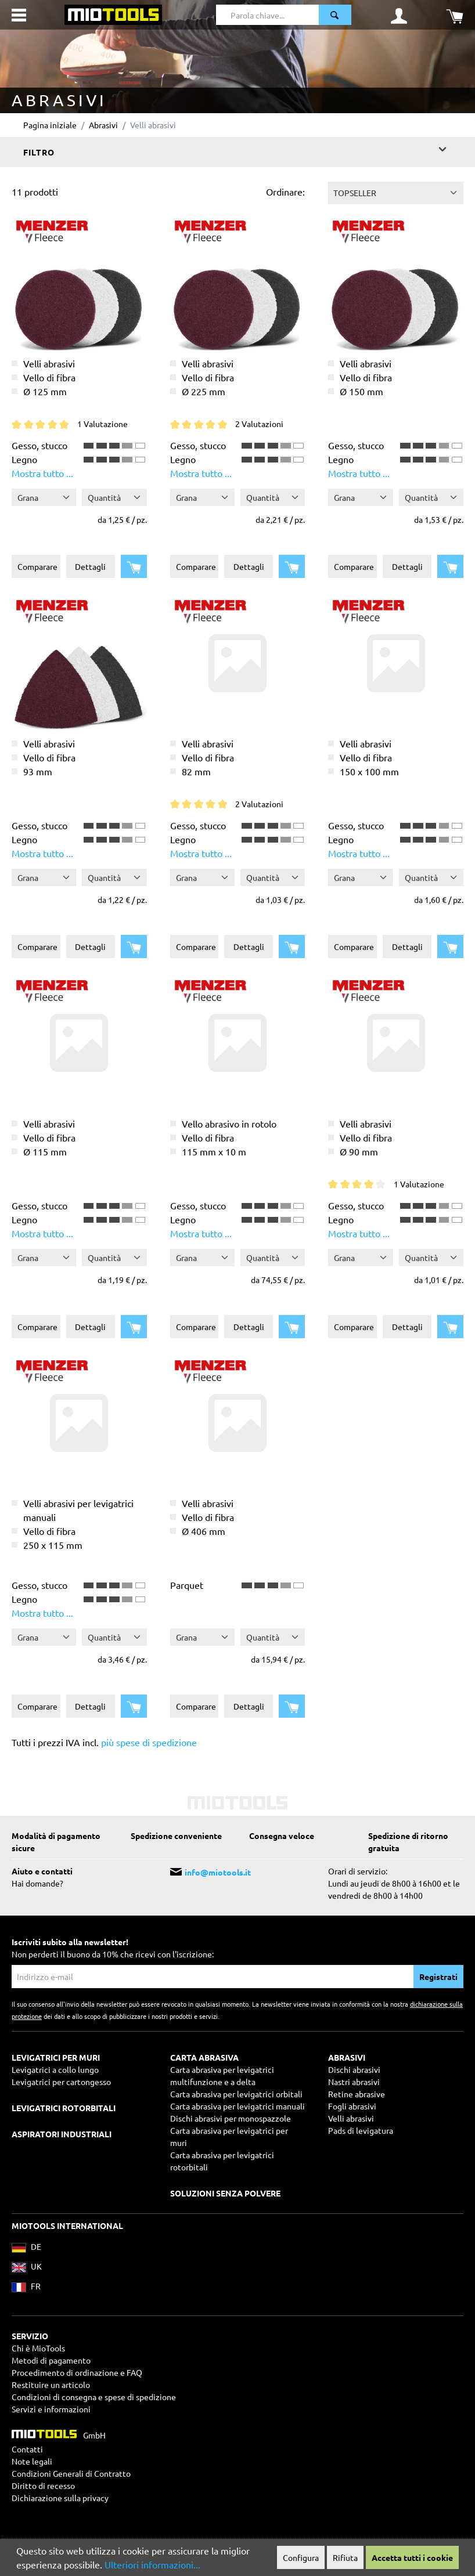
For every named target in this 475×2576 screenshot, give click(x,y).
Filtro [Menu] (235, 148)
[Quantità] (114, 497)
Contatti (27, 2449)
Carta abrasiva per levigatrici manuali (237, 2106)
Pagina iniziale (50, 125)
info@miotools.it (218, 1872)
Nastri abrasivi (354, 2081)
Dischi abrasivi (354, 2069)
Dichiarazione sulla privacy (60, 2497)
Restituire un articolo (51, 2384)
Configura (301, 2557)
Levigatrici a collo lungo (55, 2069)
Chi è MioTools (38, 2348)
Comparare (37, 566)
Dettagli (90, 566)
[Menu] (19, 15)
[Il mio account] (399, 15)
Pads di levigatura (360, 2130)
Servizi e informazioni (51, 2409)
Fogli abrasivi (352, 2106)
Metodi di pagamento (51, 2360)
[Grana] (44, 497)
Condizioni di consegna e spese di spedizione (94, 2396)
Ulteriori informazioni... (152, 2564)
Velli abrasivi (351, 2118)
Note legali (32, 2461)
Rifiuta (345, 2557)
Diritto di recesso (43, 2485)
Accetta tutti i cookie (412, 2557)
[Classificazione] (395, 193)
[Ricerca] (335, 15)
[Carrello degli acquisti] (454, 15)
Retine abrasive (356, 2094)
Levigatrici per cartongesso (61, 2081)
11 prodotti (35, 191)
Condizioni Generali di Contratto (71, 2473)
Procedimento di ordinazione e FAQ (77, 2372)
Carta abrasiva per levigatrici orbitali (236, 2094)
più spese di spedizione (149, 1742)
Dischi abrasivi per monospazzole (230, 2118)
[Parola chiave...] (267, 15)
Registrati (438, 1976)
